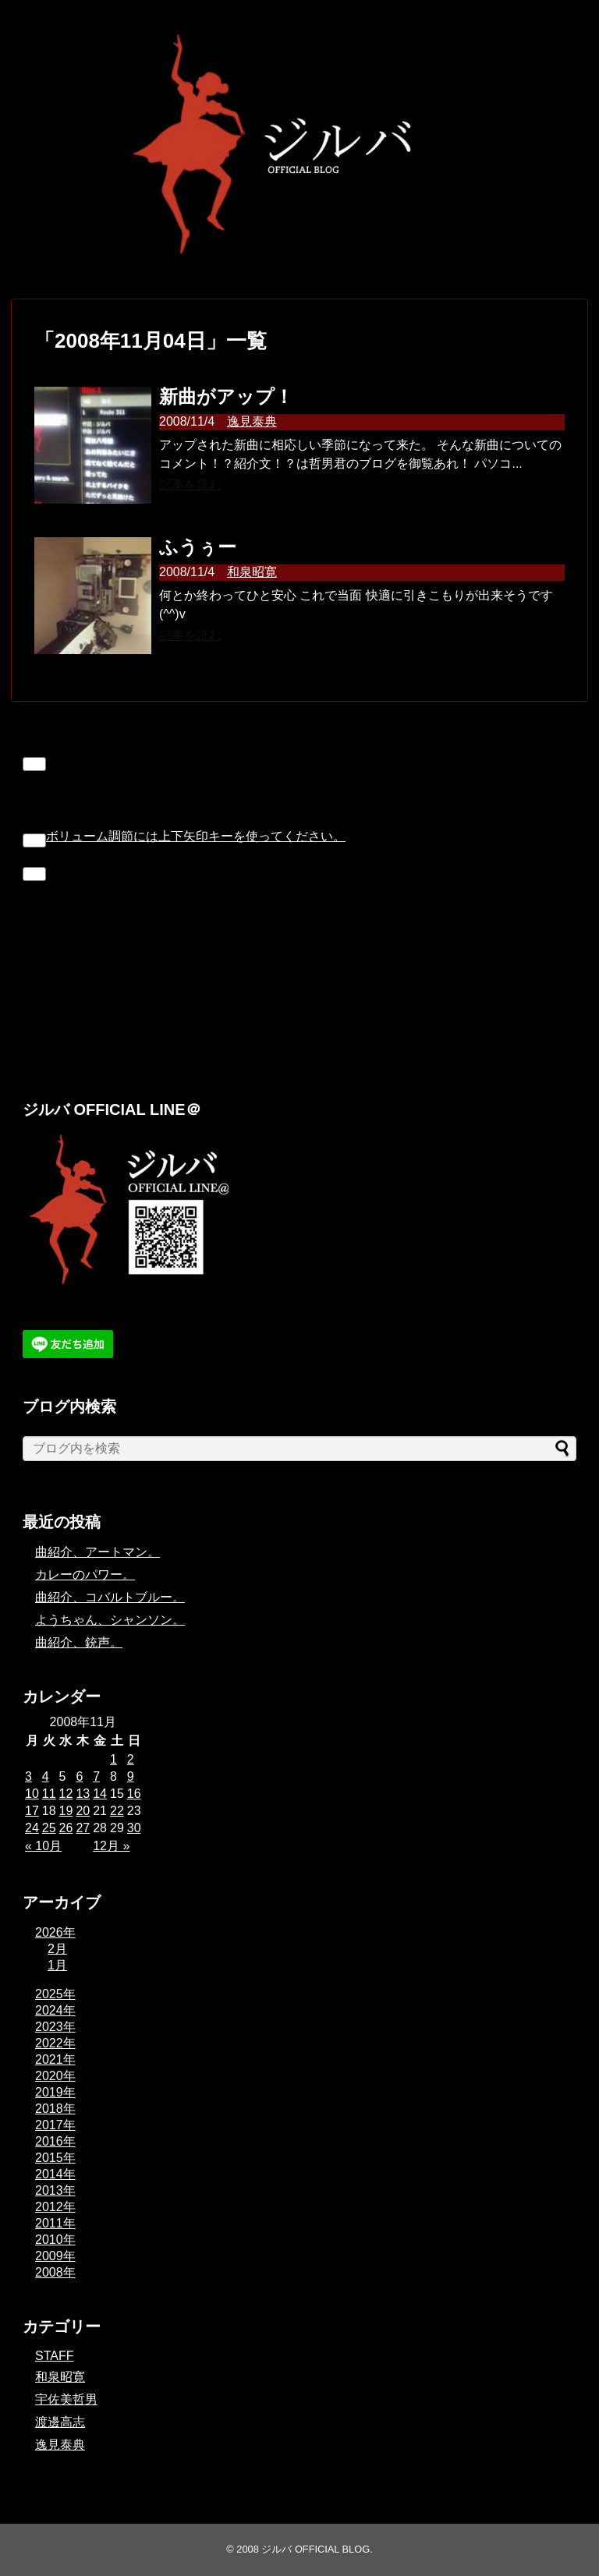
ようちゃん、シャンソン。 (110, 1619)
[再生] (34, 764)
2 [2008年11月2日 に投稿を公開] (130, 1759)
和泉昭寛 (252, 572)
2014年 (55, 2174)
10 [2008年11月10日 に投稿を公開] (32, 1793)
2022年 (55, 2043)
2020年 (55, 2075)
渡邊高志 (60, 2422)
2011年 (55, 2223)
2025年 (55, 1994)
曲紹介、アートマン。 (97, 1552)
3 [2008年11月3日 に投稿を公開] (28, 1776)
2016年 (55, 2141)
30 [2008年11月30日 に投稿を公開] (134, 1828)
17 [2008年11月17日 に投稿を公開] (32, 1810)
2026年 (55, 1932)
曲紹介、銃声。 (78, 1642)
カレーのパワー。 (85, 1574)
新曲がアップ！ (226, 396)
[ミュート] (34, 840)
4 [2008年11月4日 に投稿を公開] (45, 1776)
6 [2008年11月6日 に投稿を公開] (79, 1776)
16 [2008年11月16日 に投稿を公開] (134, 1793)
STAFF (54, 2355)
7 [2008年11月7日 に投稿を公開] (96, 1776)
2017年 (55, 2125)
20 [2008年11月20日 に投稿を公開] (83, 1810)
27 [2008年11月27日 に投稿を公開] (83, 1828)
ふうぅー (197, 546)
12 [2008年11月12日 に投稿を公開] (66, 1793)
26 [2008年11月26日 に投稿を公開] (66, 1828)
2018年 (55, 2108)
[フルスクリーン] (34, 874)
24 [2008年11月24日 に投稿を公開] (32, 1828)
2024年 (55, 2010)
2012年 (55, 2206)
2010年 (55, 2239)
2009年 (55, 2256)
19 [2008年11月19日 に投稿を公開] (66, 1810)
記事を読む (190, 484)
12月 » (111, 1845)
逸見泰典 (252, 421)
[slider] (196, 836)
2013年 (55, 2190)
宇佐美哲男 (66, 2399)
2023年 (55, 2026)
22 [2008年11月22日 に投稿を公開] (117, 1810)
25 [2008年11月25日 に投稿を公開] (49, 1828)
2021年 (55, 2059)
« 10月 (43, 1845)
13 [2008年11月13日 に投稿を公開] (83, 1793)
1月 (57, 1965)
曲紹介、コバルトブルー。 (110, 1597)
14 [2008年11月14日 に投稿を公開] (100, 1793)
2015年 (55, 2157)
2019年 (55, 2092)
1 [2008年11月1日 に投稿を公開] (113, 1759)
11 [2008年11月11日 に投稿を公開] (49, 1793)
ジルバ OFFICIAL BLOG (315, 2549)
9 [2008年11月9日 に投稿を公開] (130, 1776)
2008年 (55, 2272)
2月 (57, 1948)
